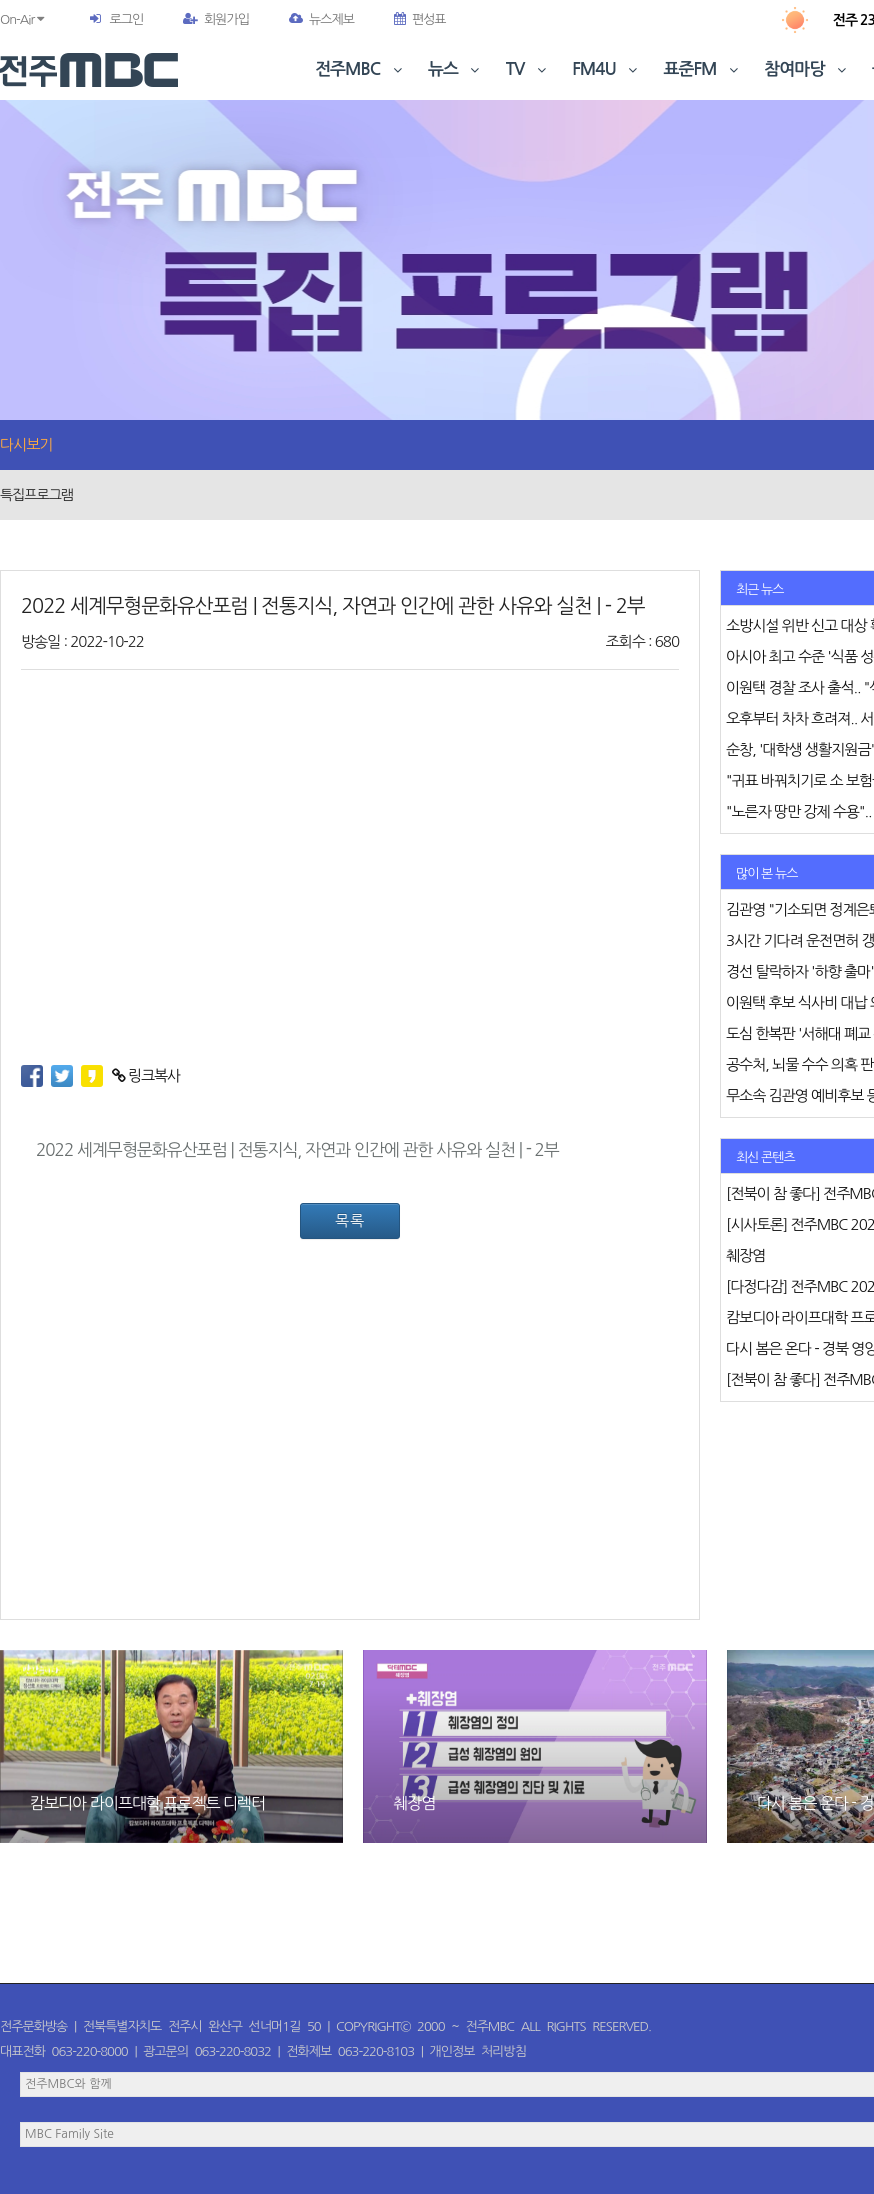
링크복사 (146, 1075)
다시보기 (26, 444)
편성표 (420, 19)
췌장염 (414, 1803)
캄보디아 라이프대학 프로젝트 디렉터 (147, 1803)
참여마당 (807, 69)
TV (528, 69)
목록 (350, 1220)
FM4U (606, 69)
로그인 (126, 19)
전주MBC (360, 69)
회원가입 (216, 19)
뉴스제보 (321, 19)
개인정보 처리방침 (478, 2051)
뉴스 (456, 69)
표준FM (703, 69)
